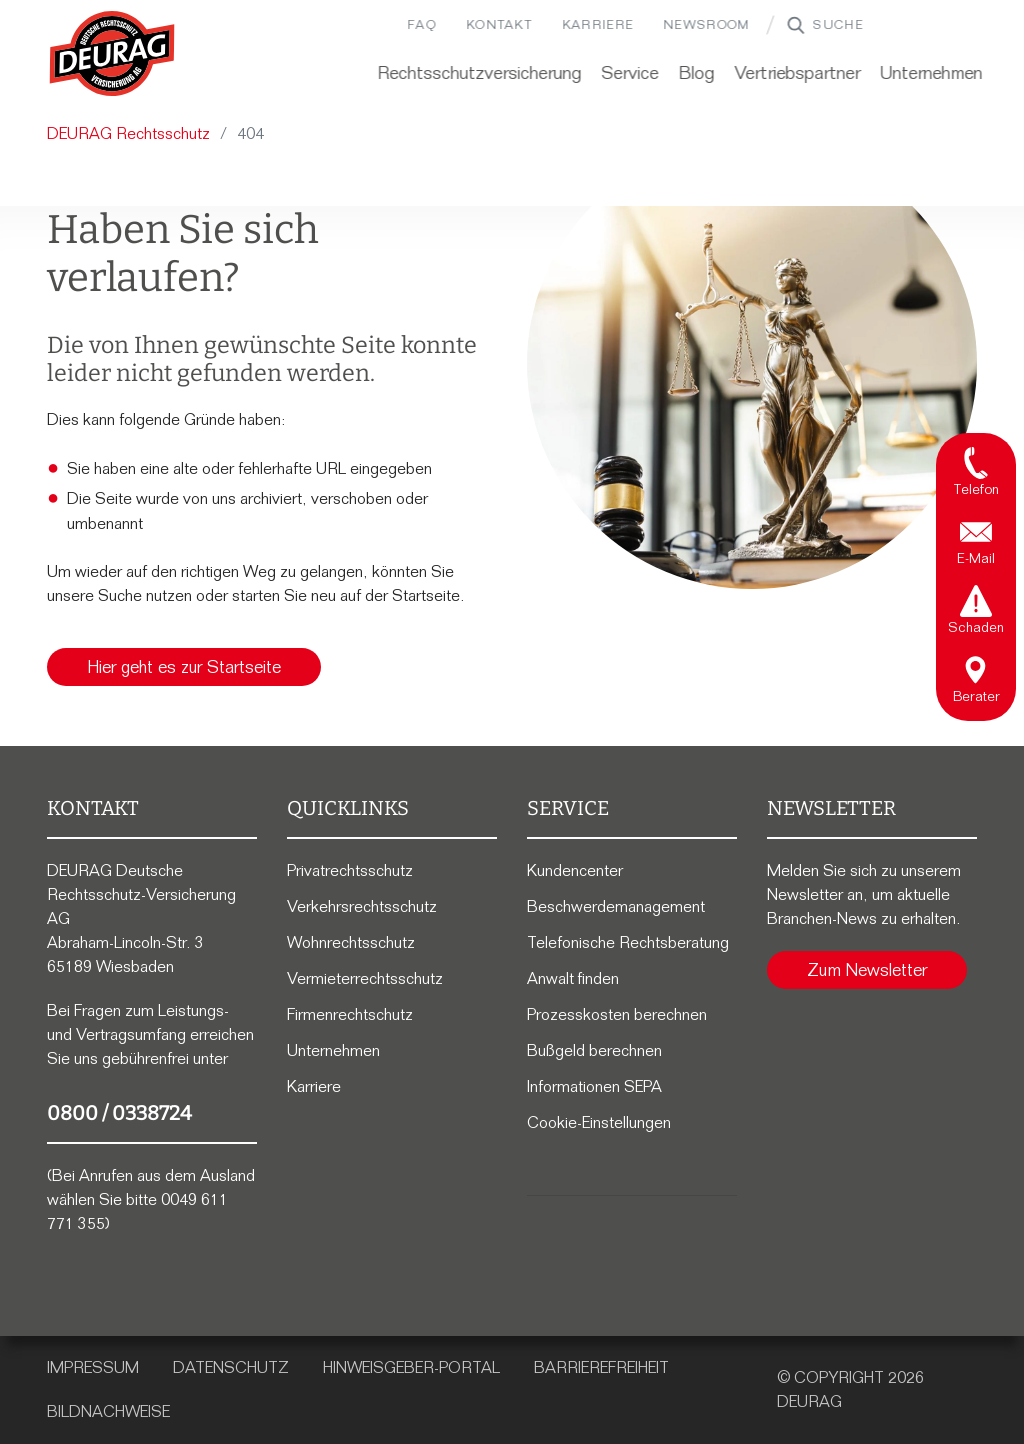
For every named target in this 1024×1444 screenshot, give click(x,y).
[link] (112, 53)
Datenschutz (231, 1367)
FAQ (406, 24)
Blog (681, 73)
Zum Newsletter (867, 970)
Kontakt (484, 24)
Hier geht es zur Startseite (184, 667)
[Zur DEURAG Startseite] (112, 53)
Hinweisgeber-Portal (411, 1367)
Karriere (582, 24)
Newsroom (691, 24)
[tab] (976, 470)
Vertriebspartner (782, 73)
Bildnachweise (108, 1411)
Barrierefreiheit (601, 1367)
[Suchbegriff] (871, 25)
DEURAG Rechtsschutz (128, 133)
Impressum (93, 1367)
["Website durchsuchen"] (780, 25)
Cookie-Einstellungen (599, 1122)
